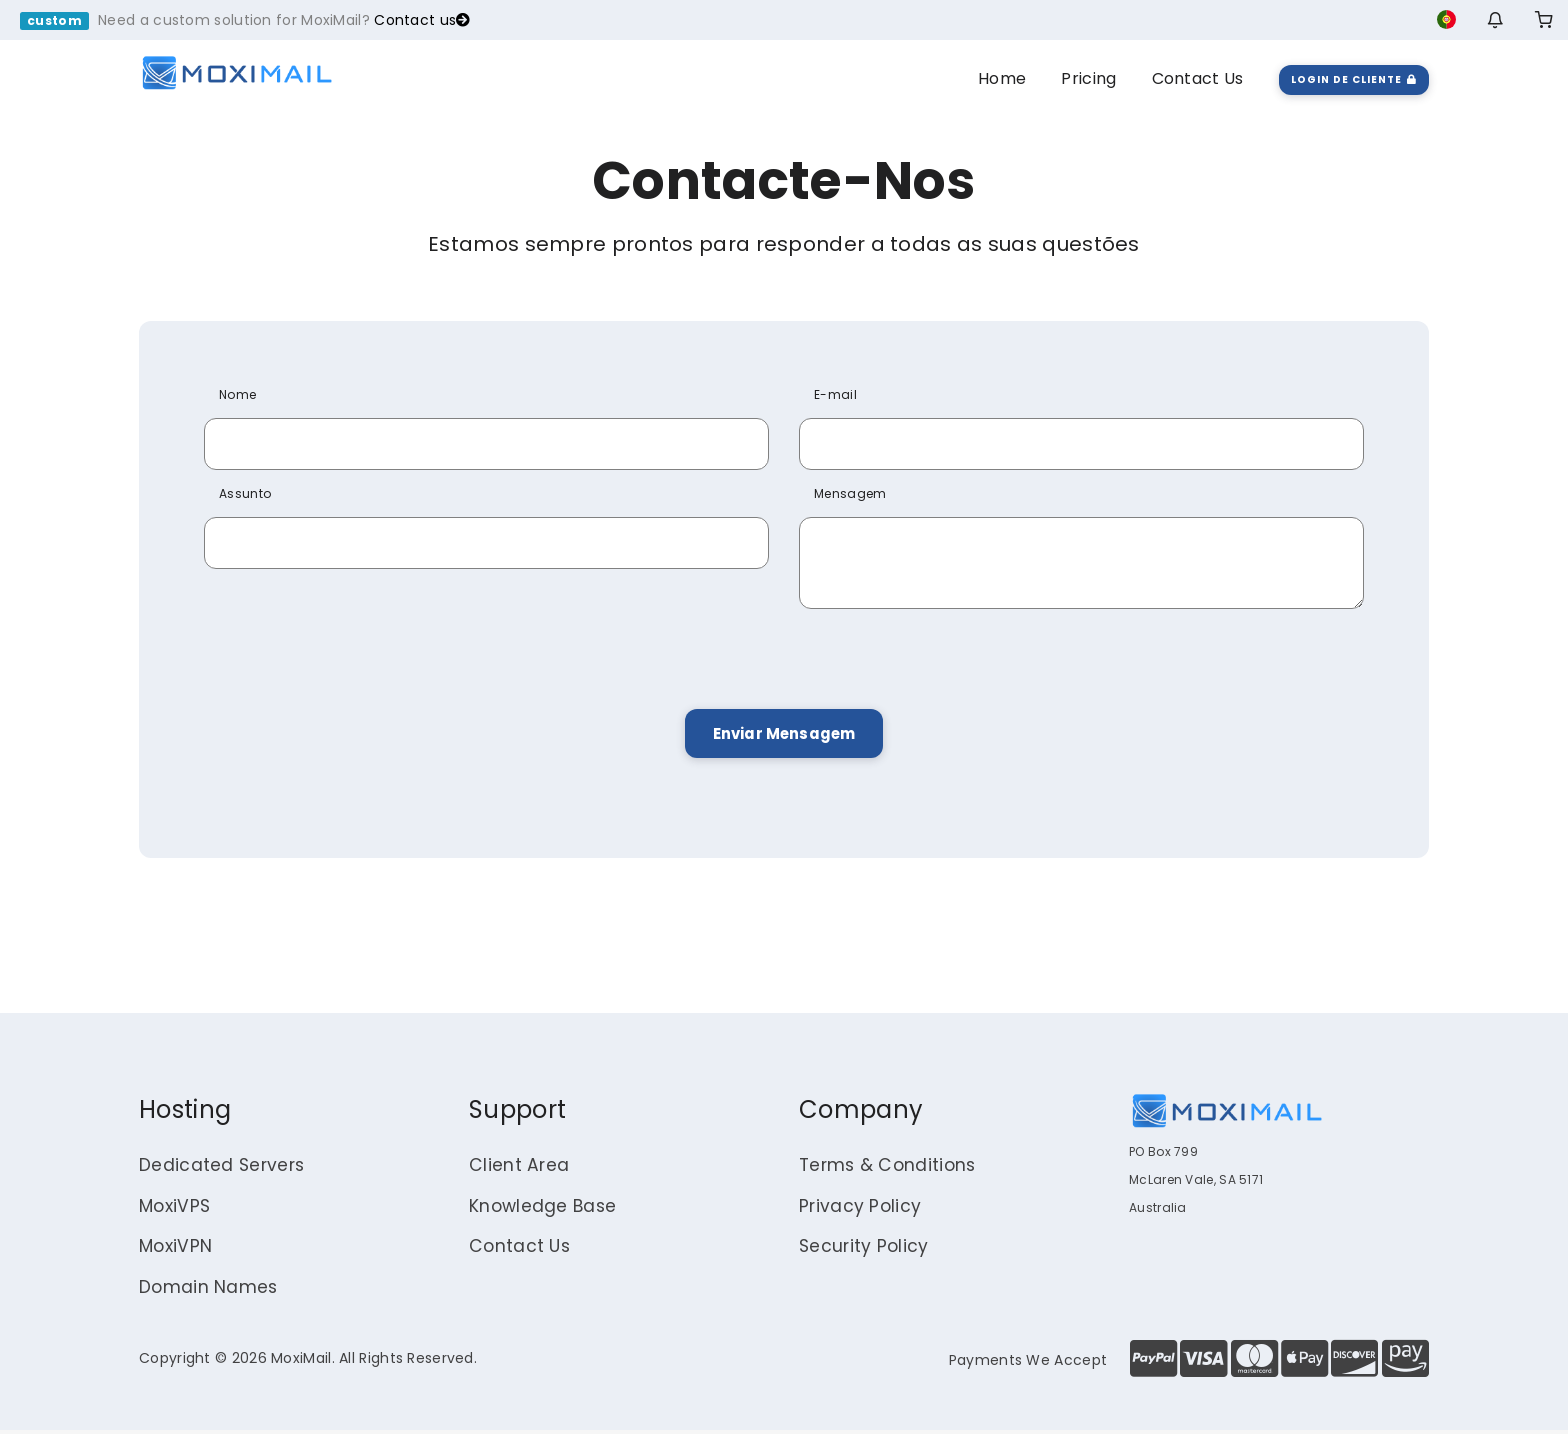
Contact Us (1198, 78)
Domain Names (209, 1291)
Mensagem (850, 493)
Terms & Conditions (890, 1168)
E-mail (835, 394)
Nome (237, 394)
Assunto (245, 493)
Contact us (422, 20)
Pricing (1088, 78)
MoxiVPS (176, 1209)
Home (1002, 78)
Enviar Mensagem (784, 734)
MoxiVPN (177, 1250)
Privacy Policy (861, 1209)
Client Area (519, 1168)
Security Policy (865, 1250)
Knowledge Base (544, 1209)
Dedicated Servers (223, 1168)
